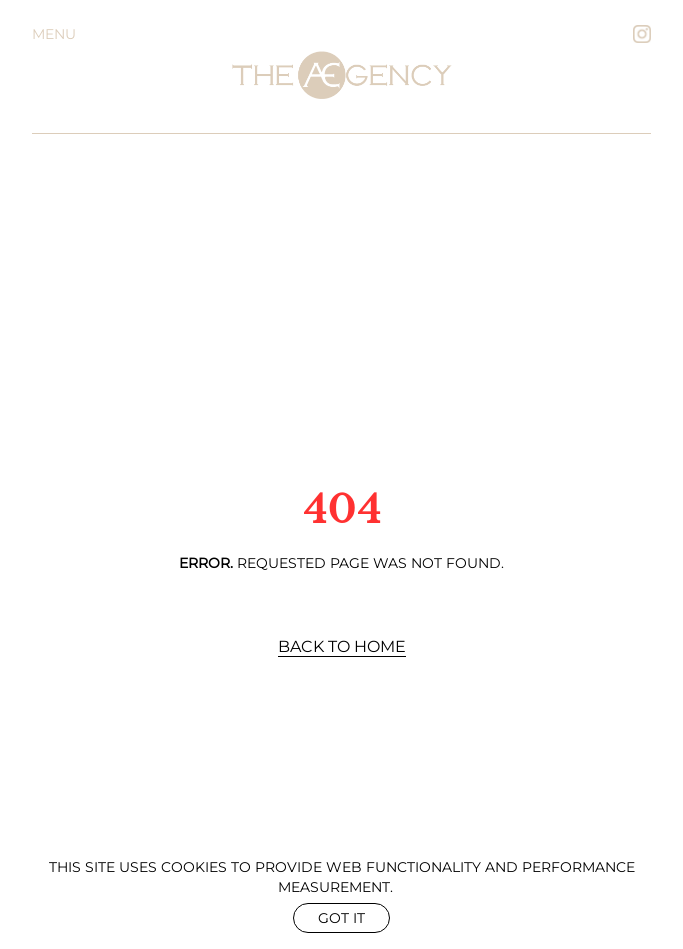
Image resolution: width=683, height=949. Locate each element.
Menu (54, 34)
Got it (341, 918)
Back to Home (342, 646)
